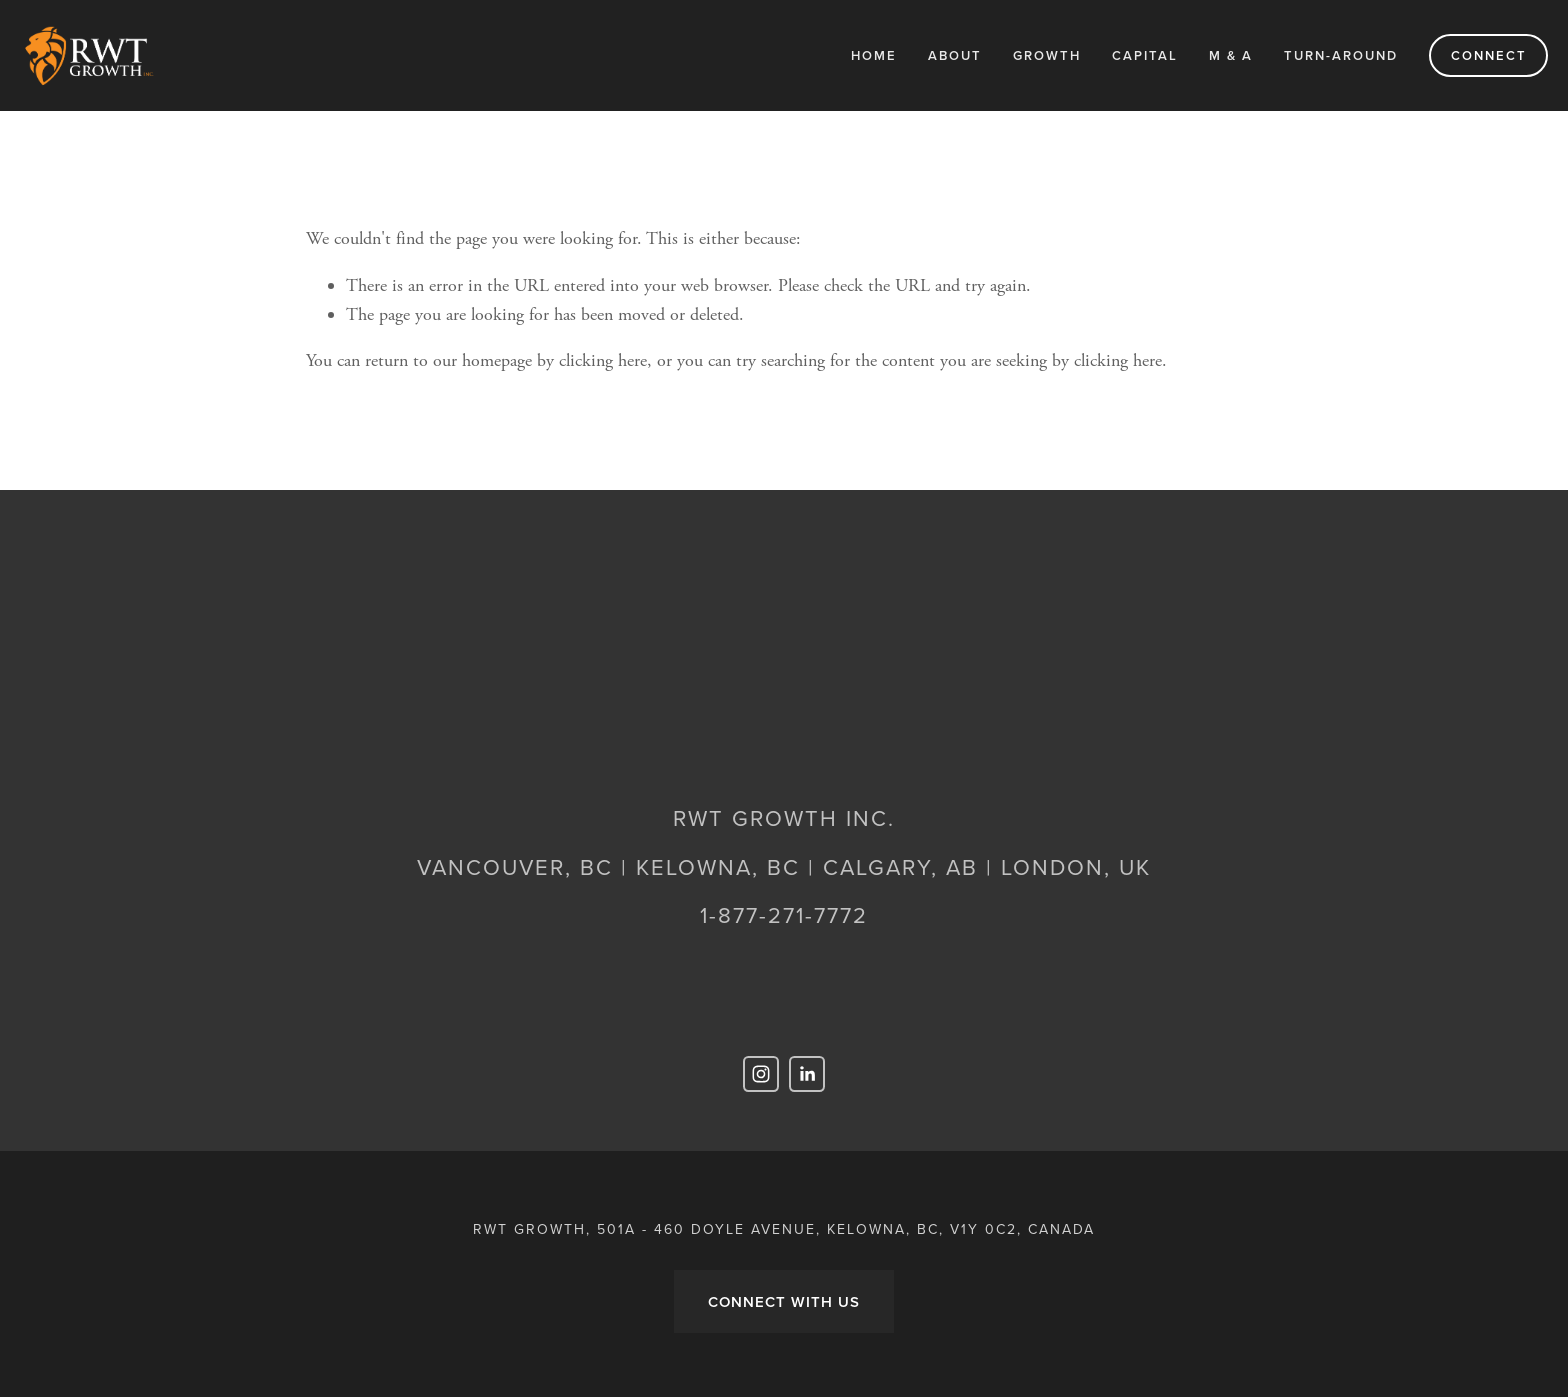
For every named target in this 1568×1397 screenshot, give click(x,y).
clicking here (603, 360)
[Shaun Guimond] (807, 1074)
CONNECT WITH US (784, 1301)
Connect (1489, 55)
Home (874, 55)
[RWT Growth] (761, 1074)
